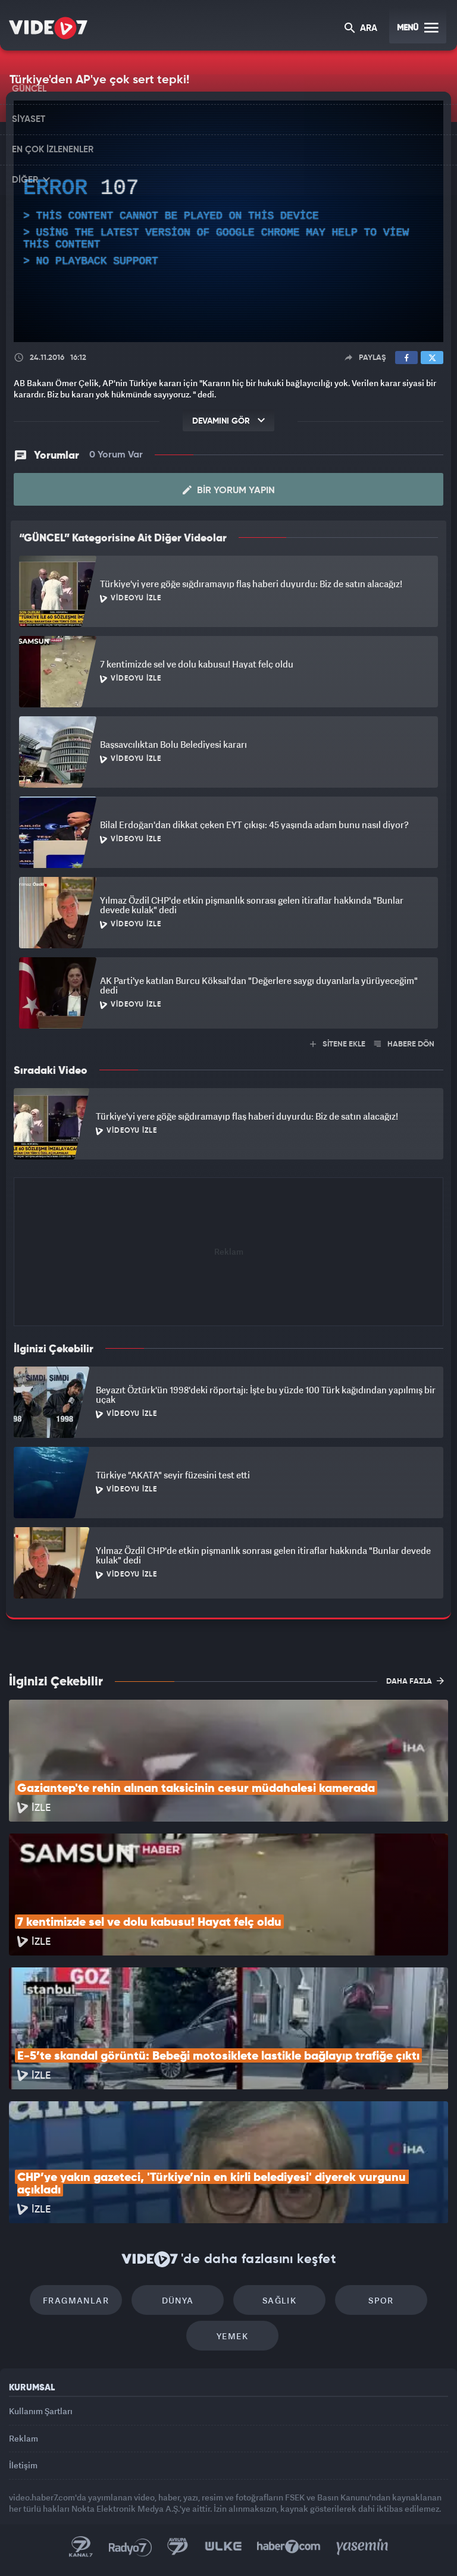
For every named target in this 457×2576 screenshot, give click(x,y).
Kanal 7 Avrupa (178, 2547)
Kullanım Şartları (41, 2411)
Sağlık (279, 2300)
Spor (381, 2300)
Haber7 (289, 2547)
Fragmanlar (76, 2300)
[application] (228, 221)
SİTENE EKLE (337, 1044)
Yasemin (362, 2547)
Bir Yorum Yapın (229, 490)
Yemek (232, 2336)
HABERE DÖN (404, 1044)
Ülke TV (223, 2547)
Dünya (178, 2300)
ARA (361, 29)
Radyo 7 (130, 2547)
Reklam (23, 2438)
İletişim (23, 2465)
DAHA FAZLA (415, 1680)
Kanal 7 (80, 2547)
